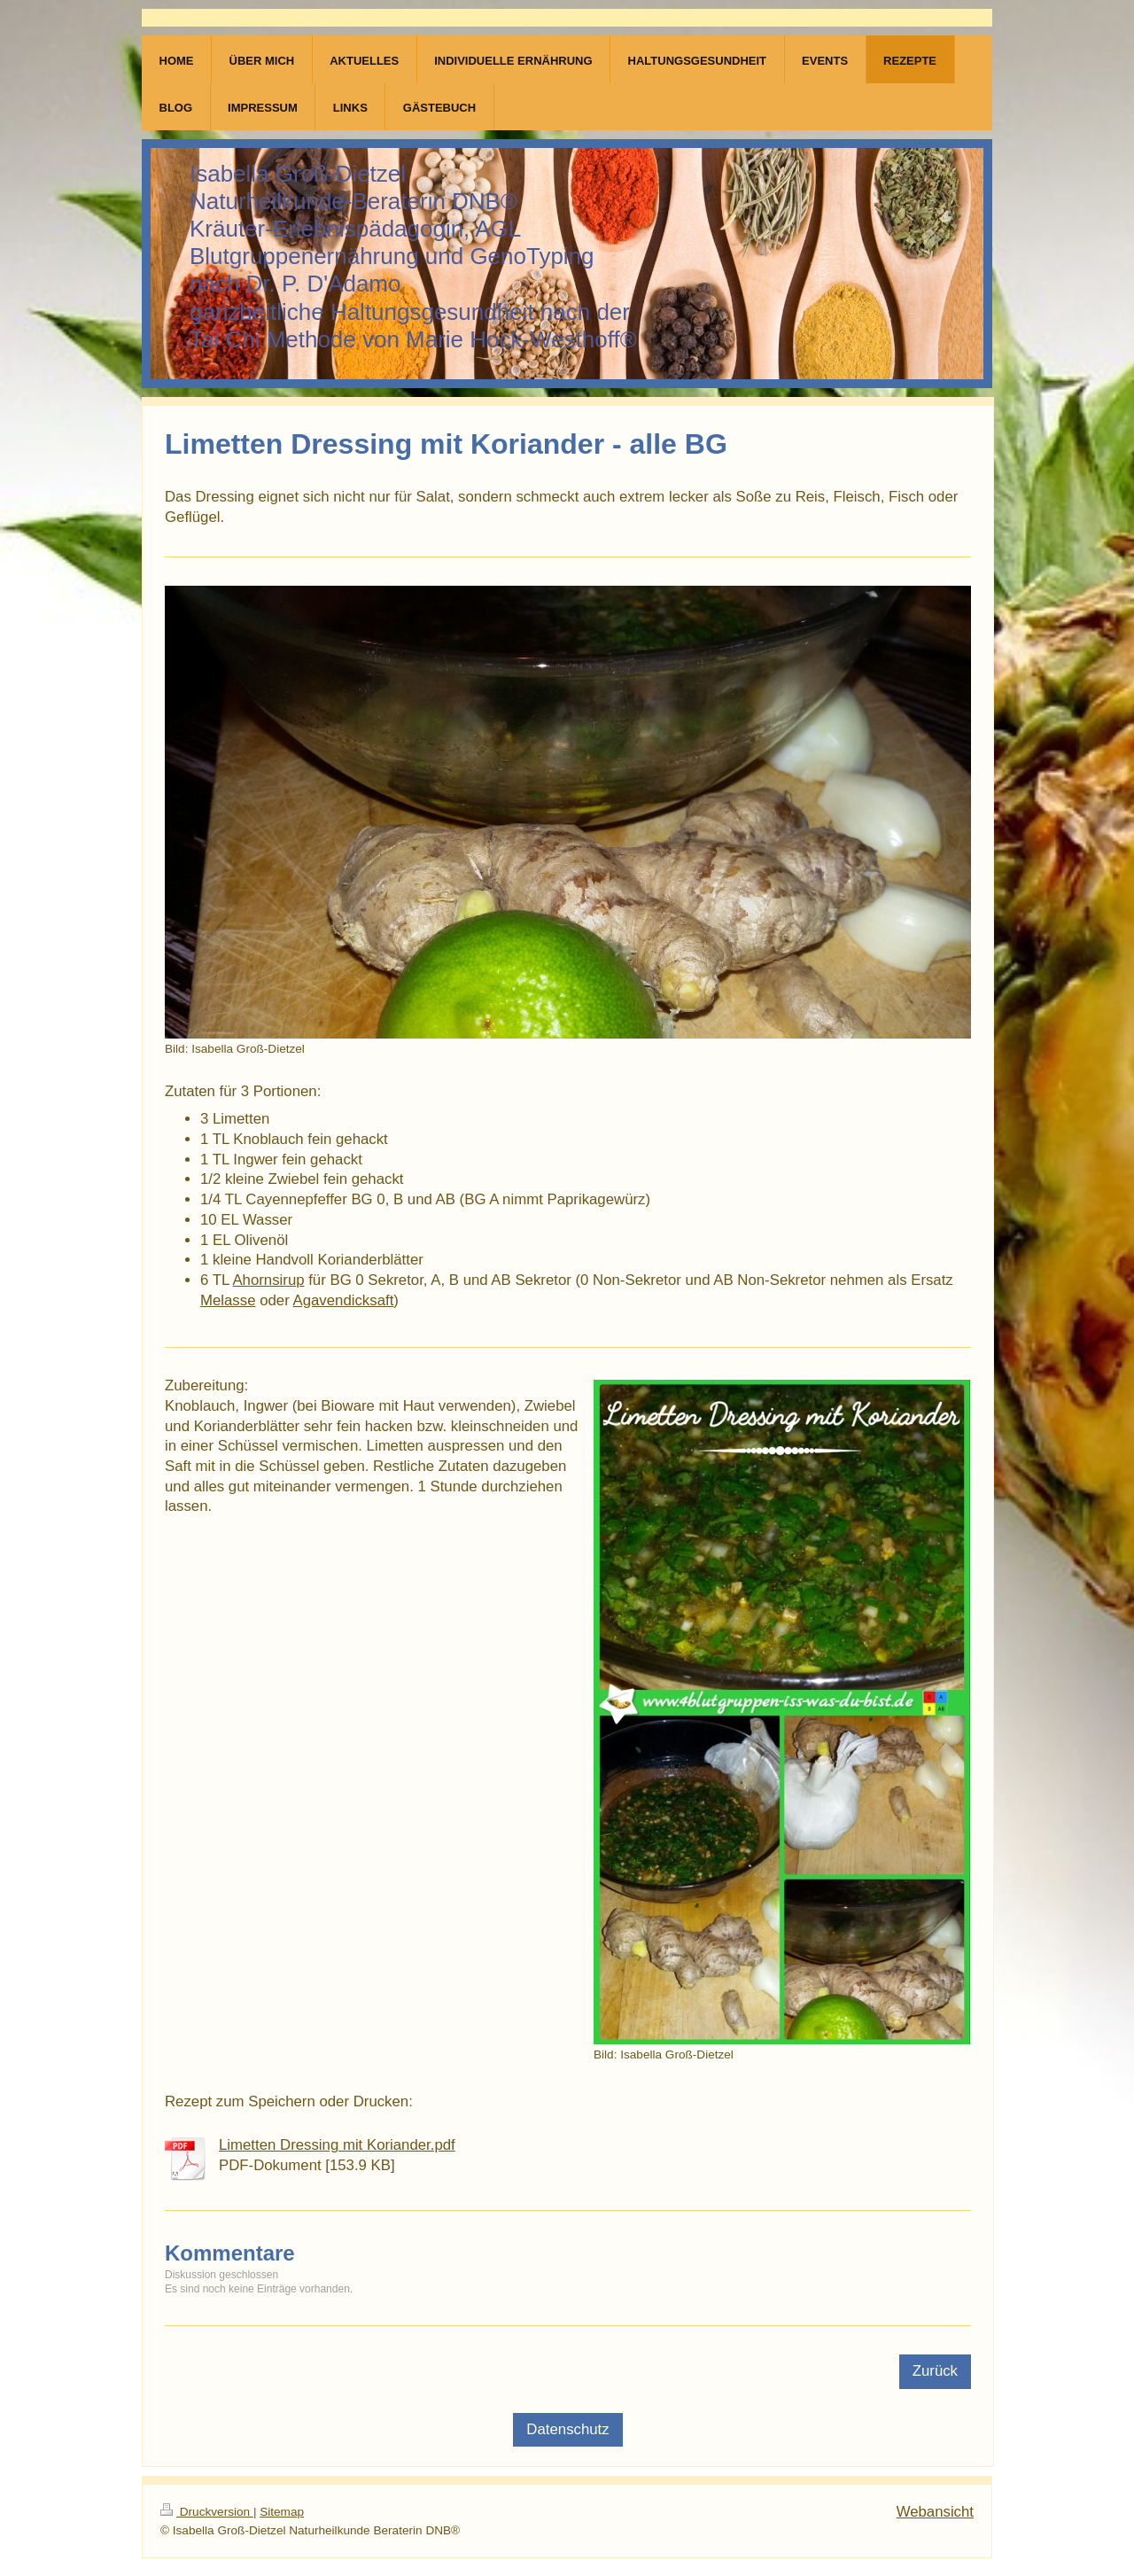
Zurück (935, 2370)
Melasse (228, 1300)
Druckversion (206, 2511)
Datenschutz (567, 2429)
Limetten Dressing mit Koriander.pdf (337, 2144)
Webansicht (935, 2511)
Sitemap (282, 2511)
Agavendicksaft (343, 1300)
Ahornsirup (268, 1280)
